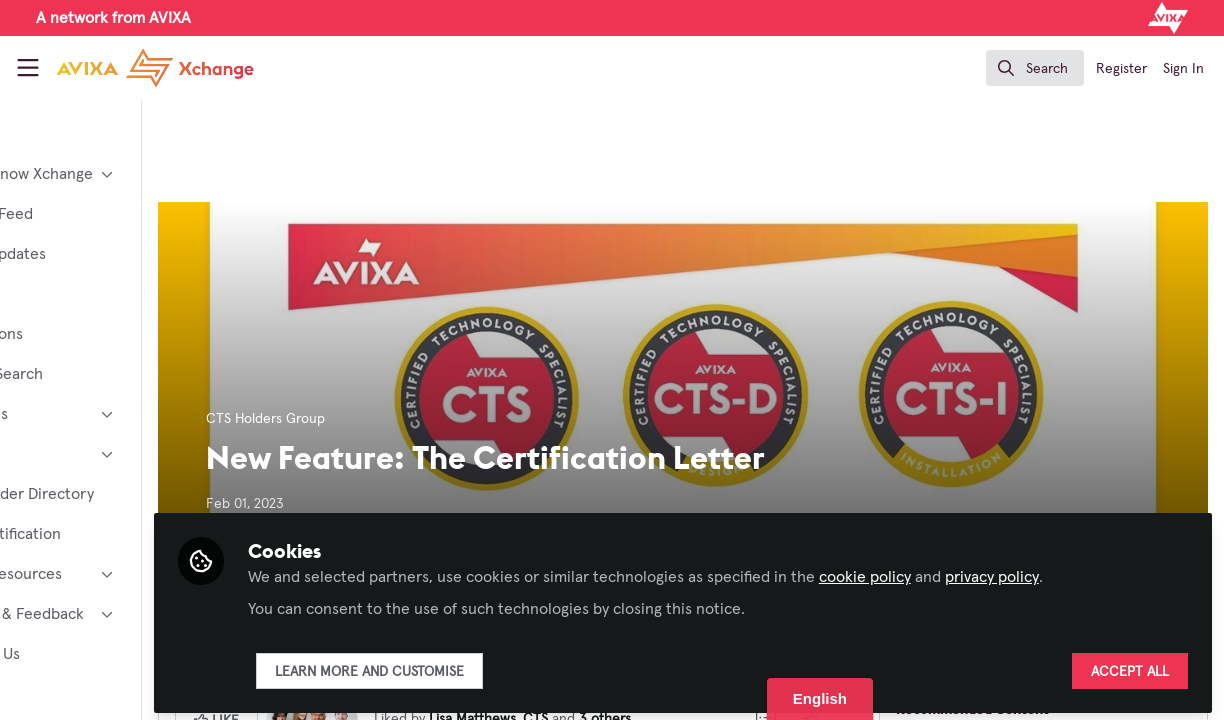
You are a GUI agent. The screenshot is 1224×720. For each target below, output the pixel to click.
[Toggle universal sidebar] (28, 68)
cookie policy (979, 572)
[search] (1035, 68)
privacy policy (1106, 572)
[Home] (135, 68)
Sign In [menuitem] (1183, 69)
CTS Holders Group (379, 419)
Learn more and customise (483, 667)
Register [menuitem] (1121, 69)
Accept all (1130, 667)
